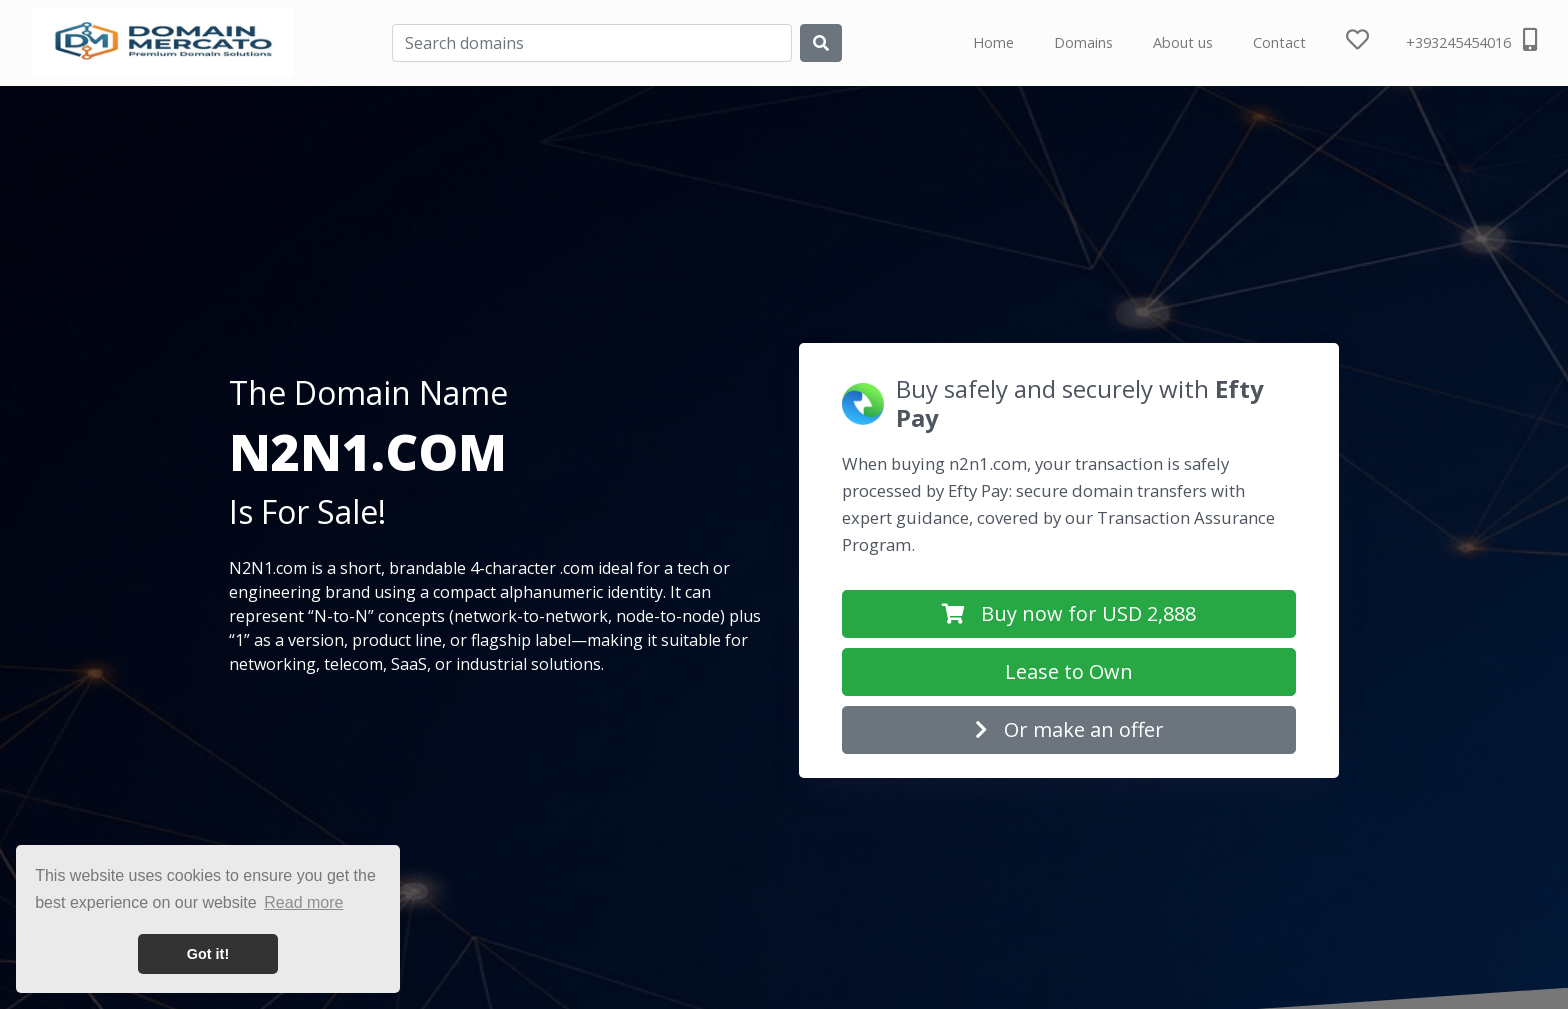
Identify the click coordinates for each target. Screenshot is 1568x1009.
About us (1183, 42)
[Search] (592, 43)
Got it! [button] (208, 954)
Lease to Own (1069, 671)
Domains (1083, 42)
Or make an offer (1069, 729)
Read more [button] (303, 902)
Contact (1279, 42)
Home (993, 42)
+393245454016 (1471, 40)
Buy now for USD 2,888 (1069, 613)
